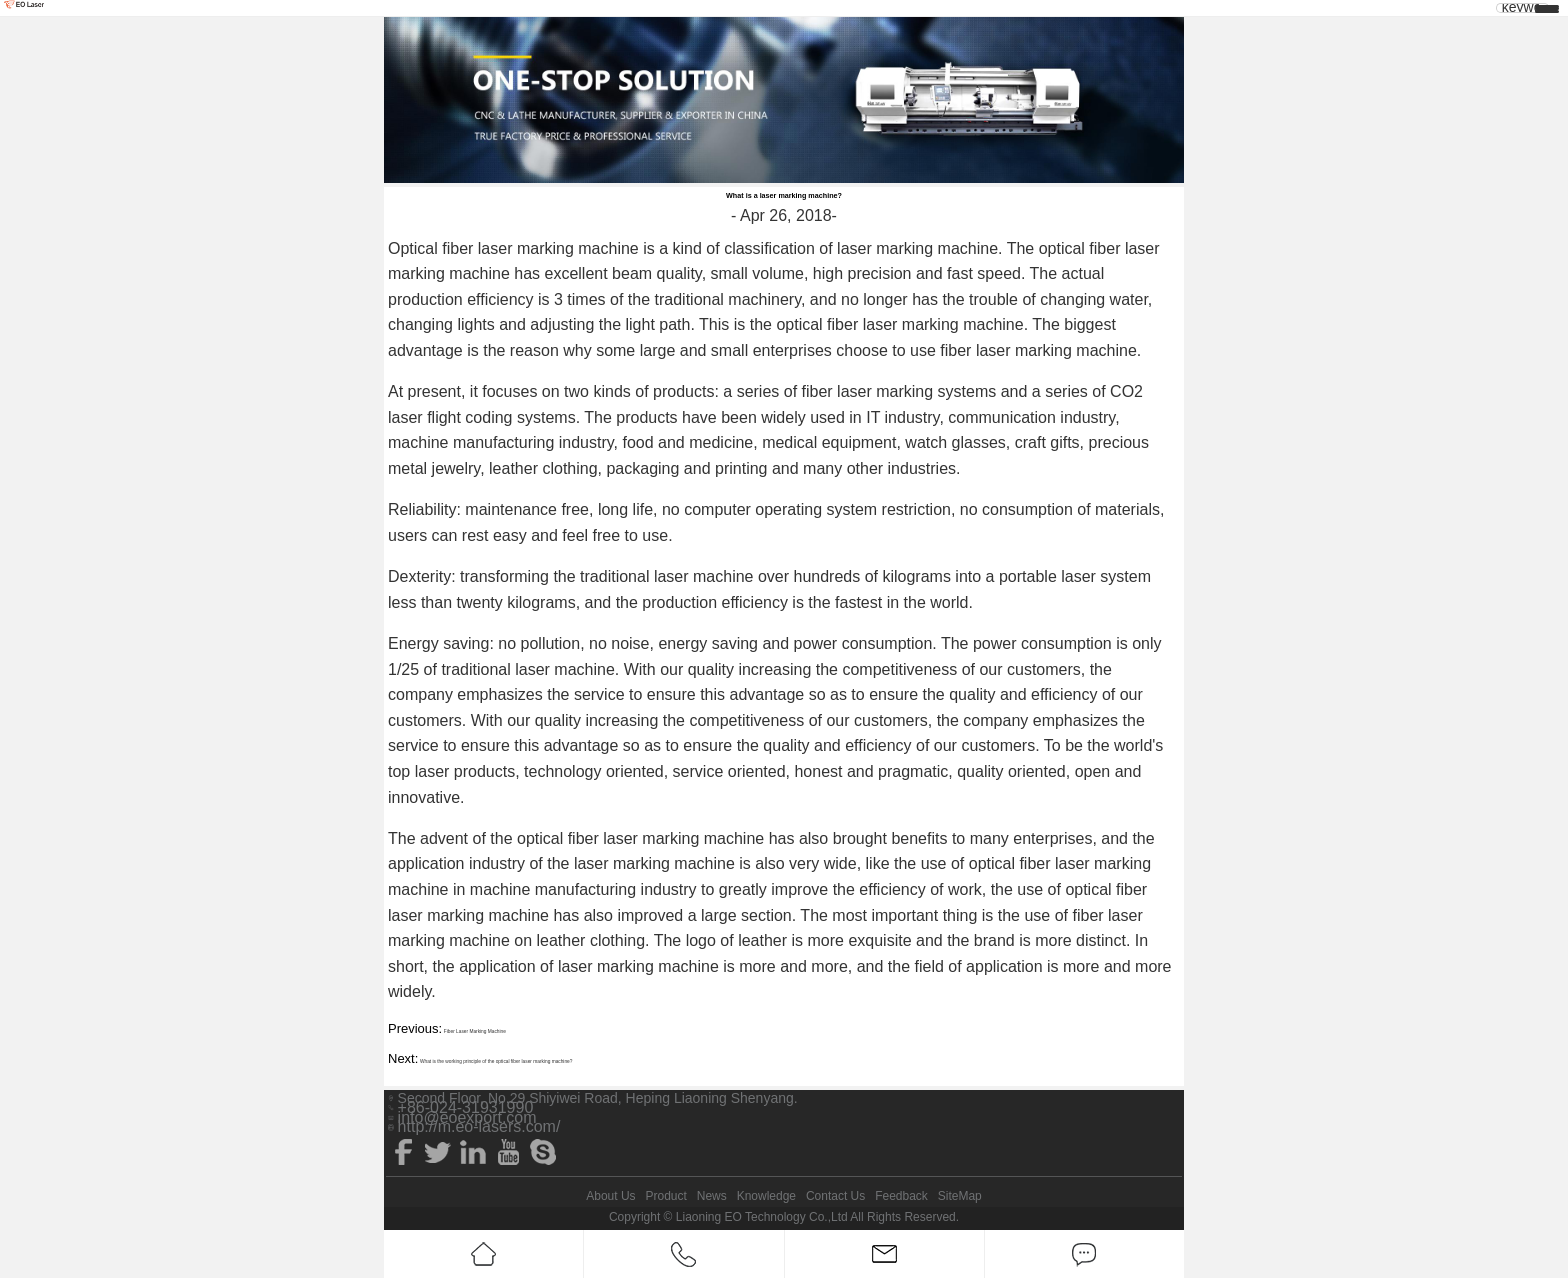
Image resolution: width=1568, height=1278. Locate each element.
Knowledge (766, 1196)
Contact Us (835, 1196)
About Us (610, 1196)
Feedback (901, 1196)
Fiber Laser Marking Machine (475, 1031)
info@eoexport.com (467, 1118)
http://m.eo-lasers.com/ (479, 1127)
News (712, 1196)
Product (665, 1196)
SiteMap (960, 1196)
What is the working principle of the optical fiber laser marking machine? (496, 1061)
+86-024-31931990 (466, 1108)
